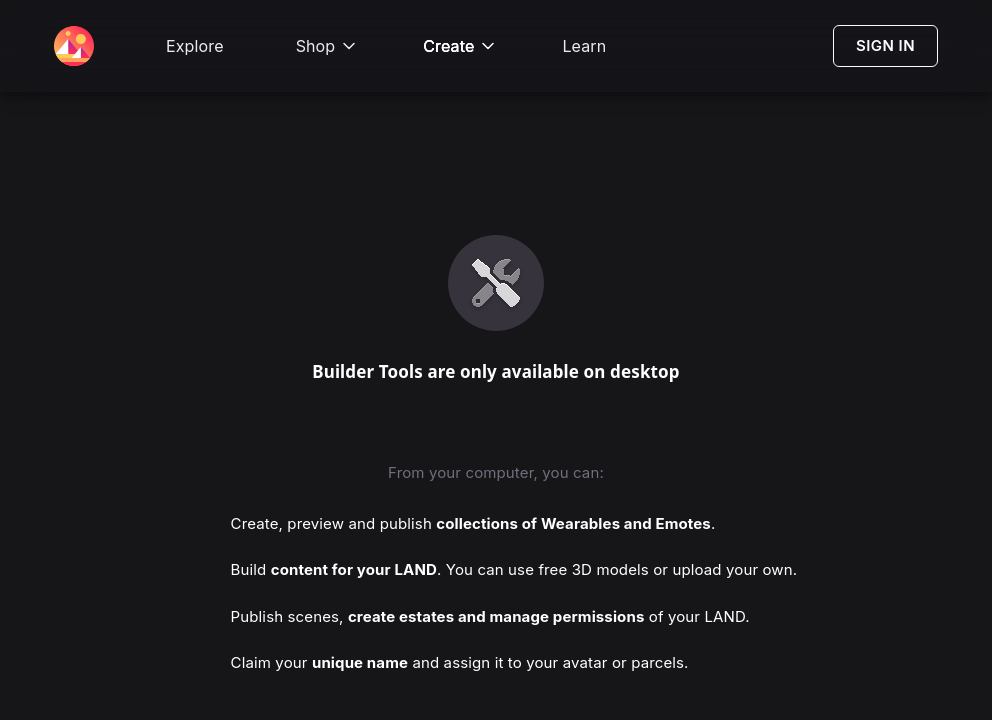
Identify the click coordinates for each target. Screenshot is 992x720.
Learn (584, 46)
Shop (328, 46)
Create (460, 46)
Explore (195, 46)
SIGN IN (885, 45)
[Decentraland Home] (74, 46)
